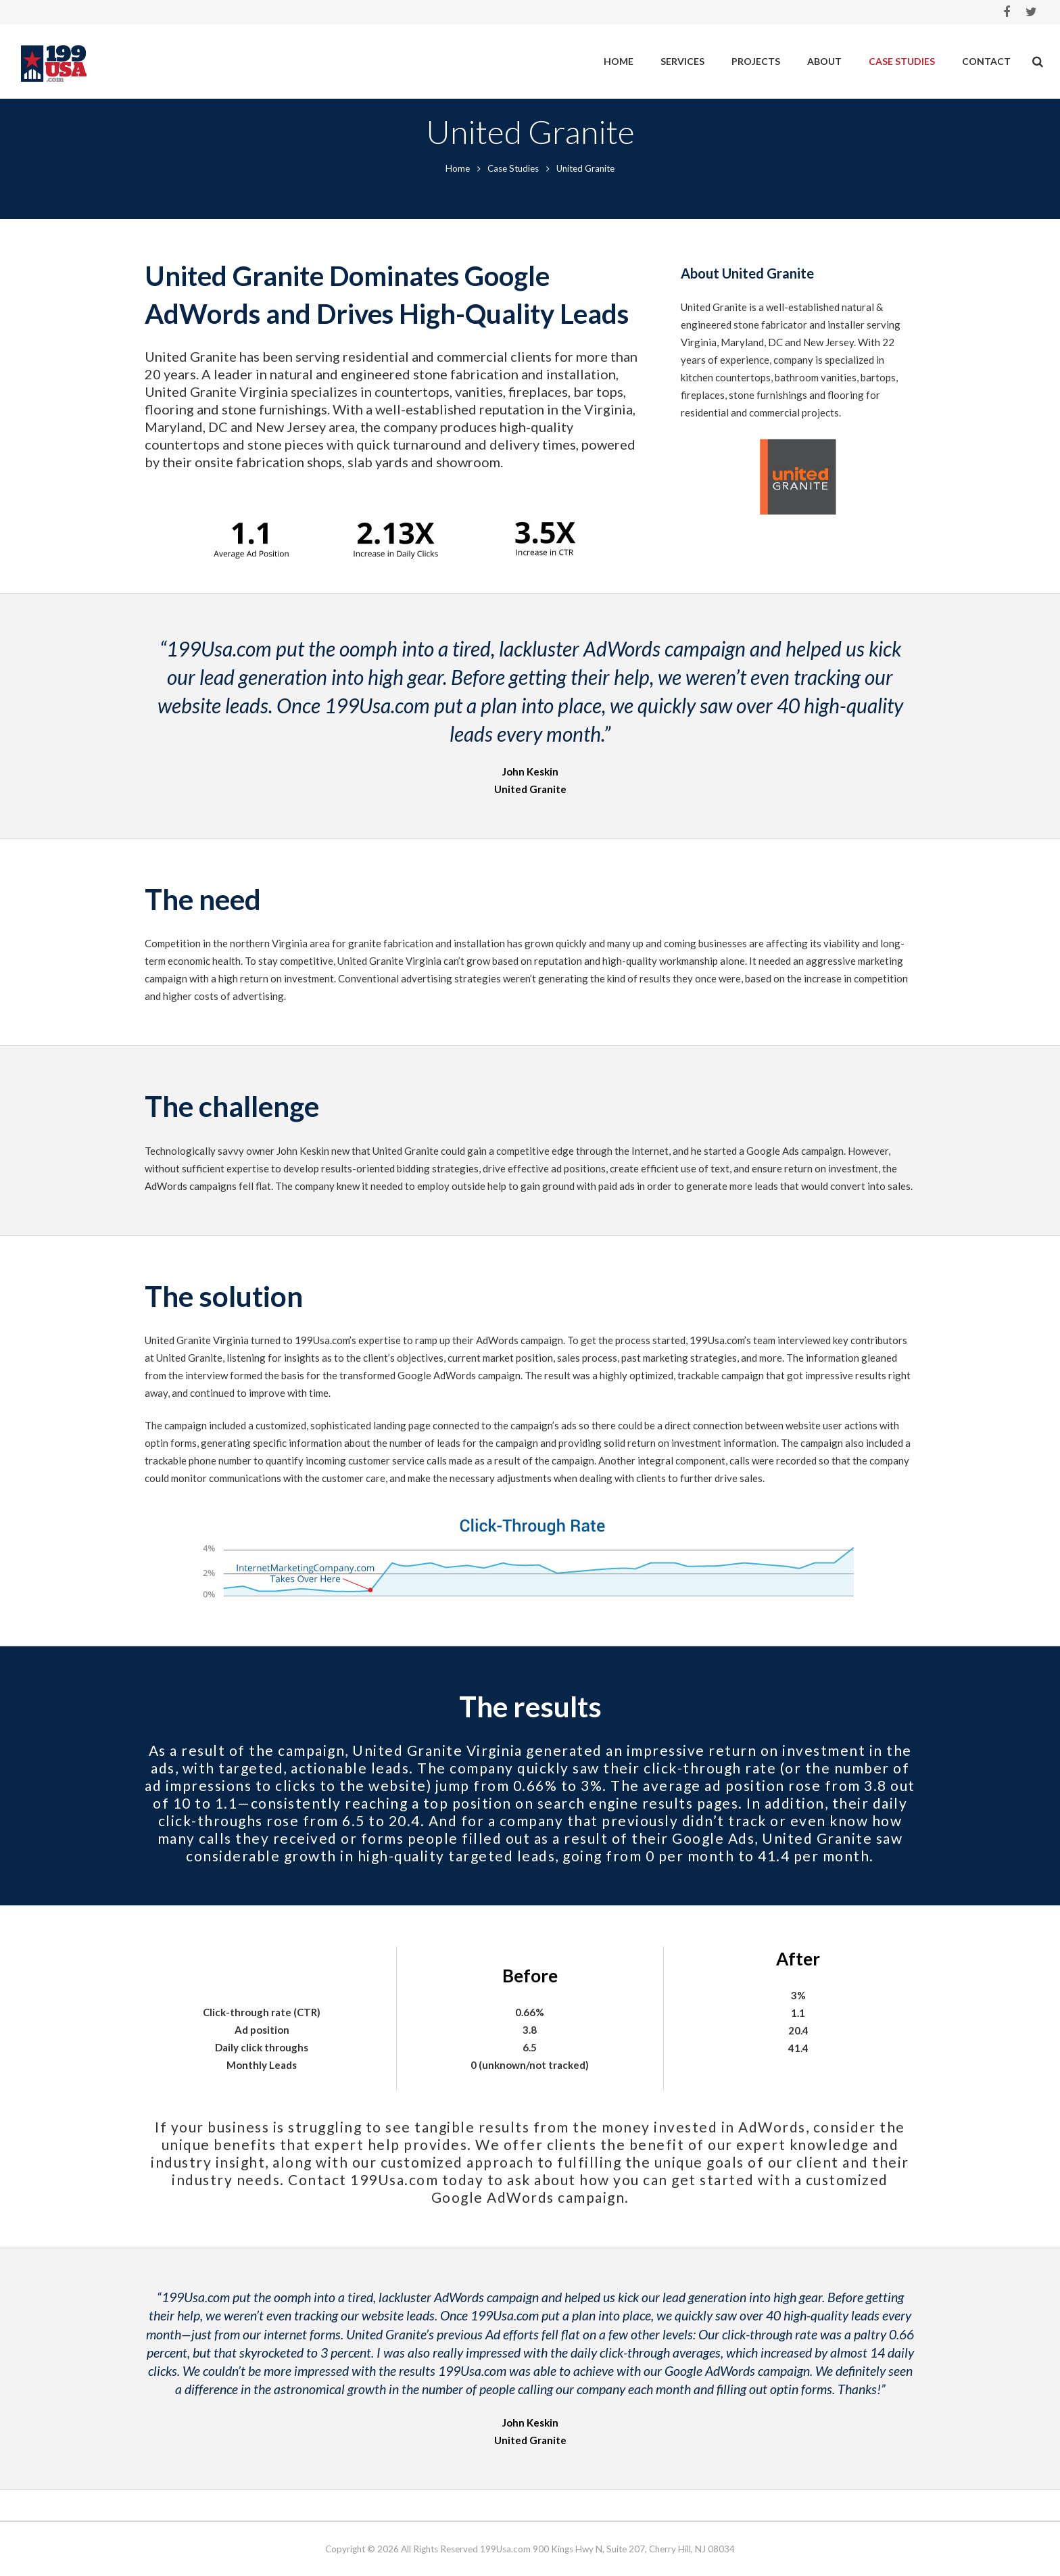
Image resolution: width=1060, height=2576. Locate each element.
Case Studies (513, 198)
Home (457, 198)
